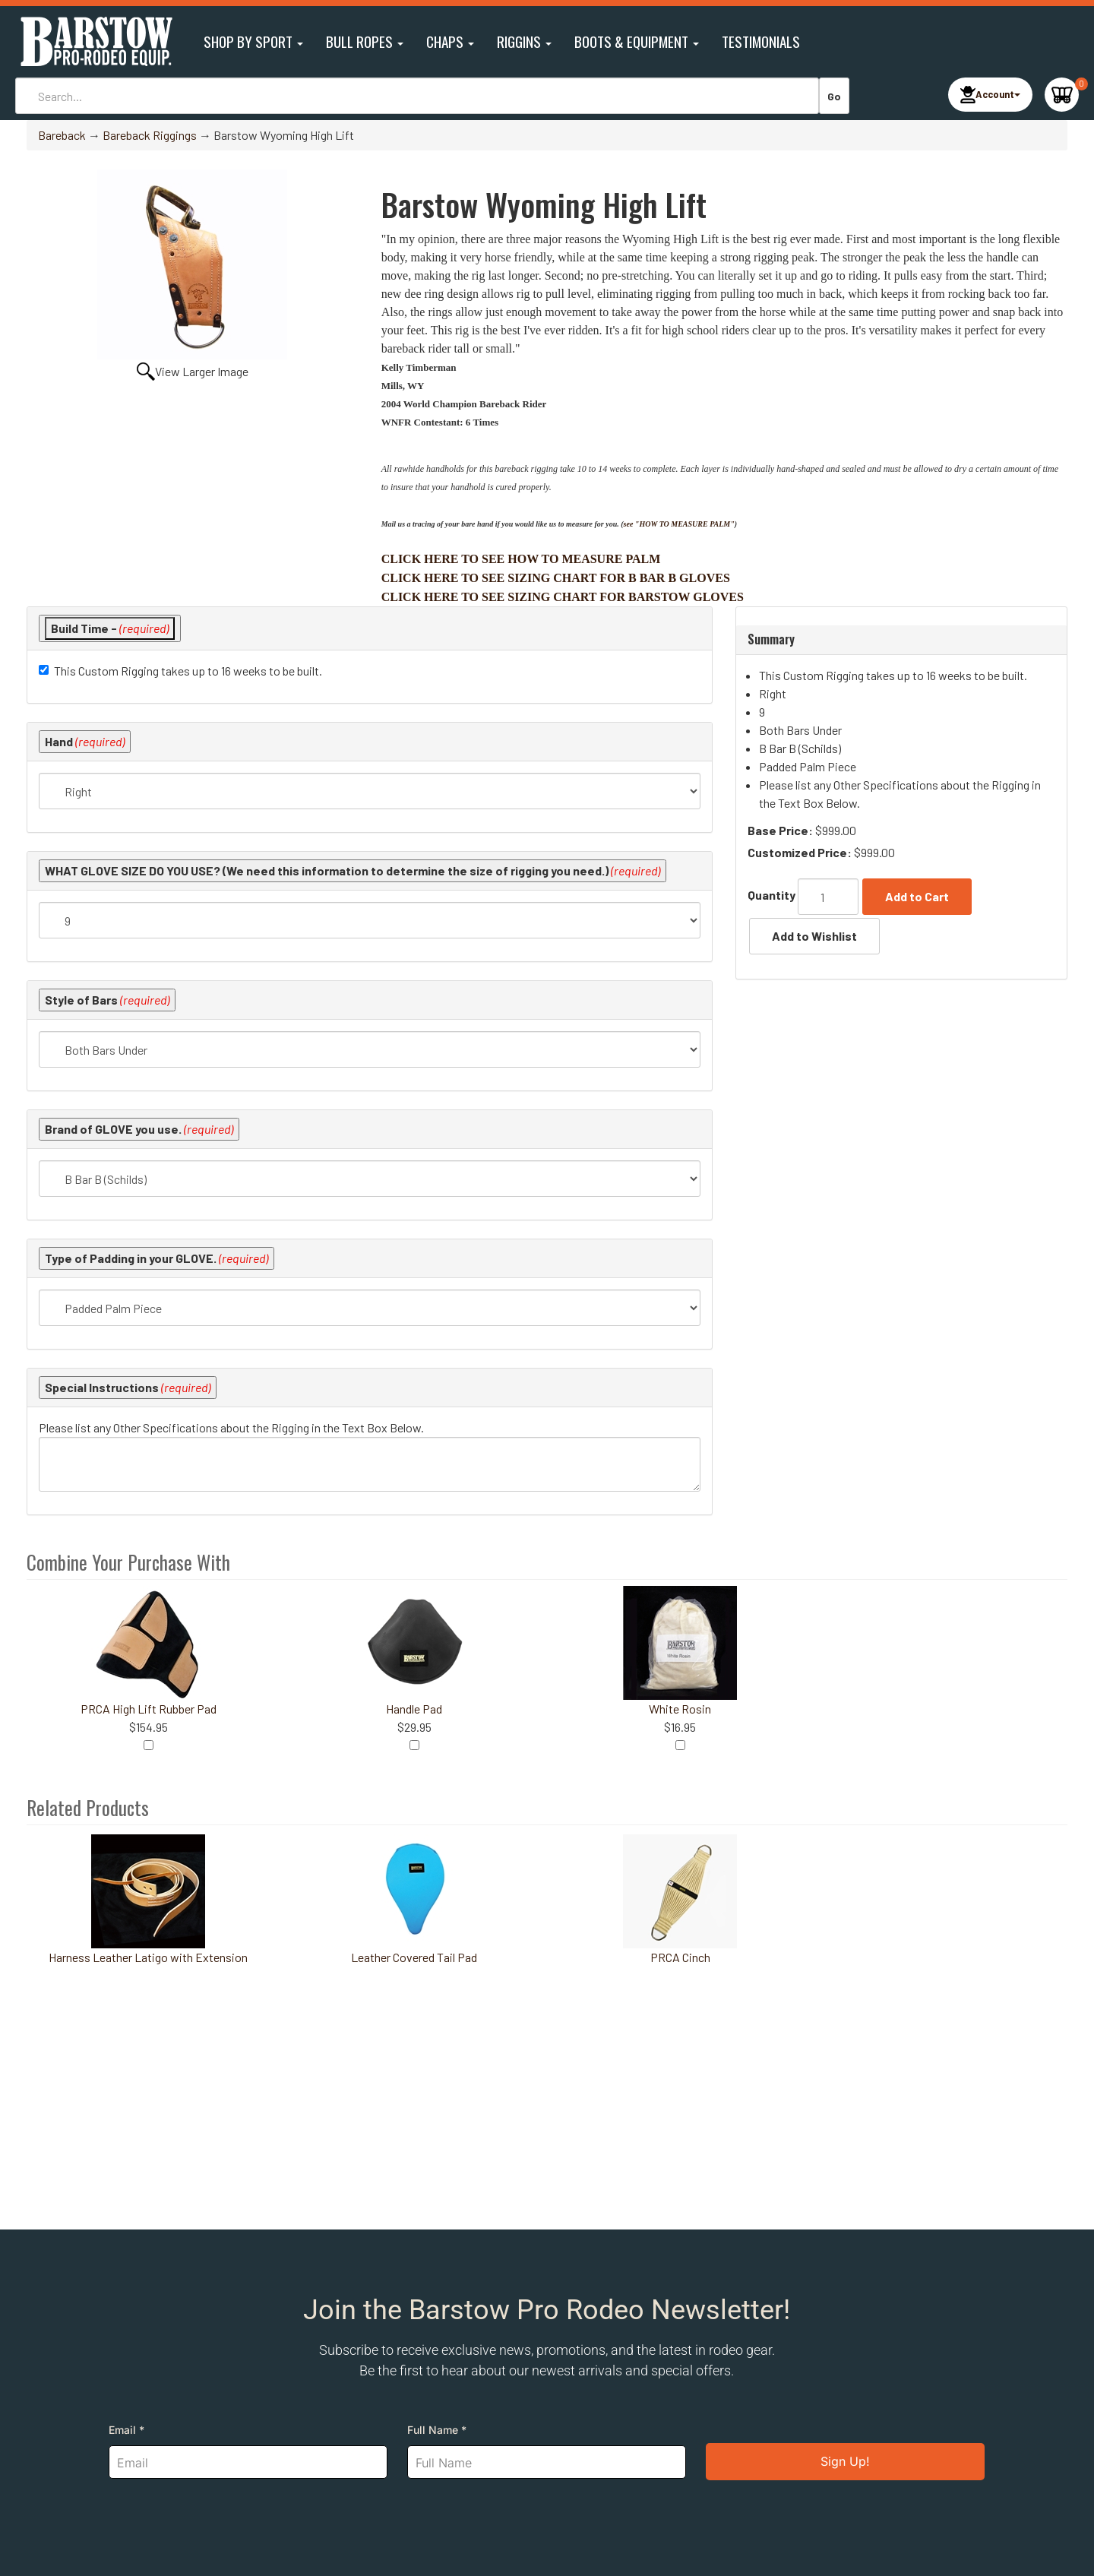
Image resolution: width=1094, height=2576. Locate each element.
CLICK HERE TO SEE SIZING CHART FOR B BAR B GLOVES (555, 577)
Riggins (524, 41)
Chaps (450, 41)
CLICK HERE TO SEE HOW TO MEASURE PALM (521, 558)
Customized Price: (800, 852)
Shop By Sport (253, 41)
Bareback (62, 135)
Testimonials (761, 41)
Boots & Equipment (636, 41)
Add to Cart (917, 896)
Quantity (771, 895)
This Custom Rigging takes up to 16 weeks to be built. (188, 670)
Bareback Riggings (150, 135)
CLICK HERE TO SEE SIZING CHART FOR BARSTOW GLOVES (562, 596)
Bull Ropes (364, 41)
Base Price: (780, 830)
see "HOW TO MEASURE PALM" (679, 524)
